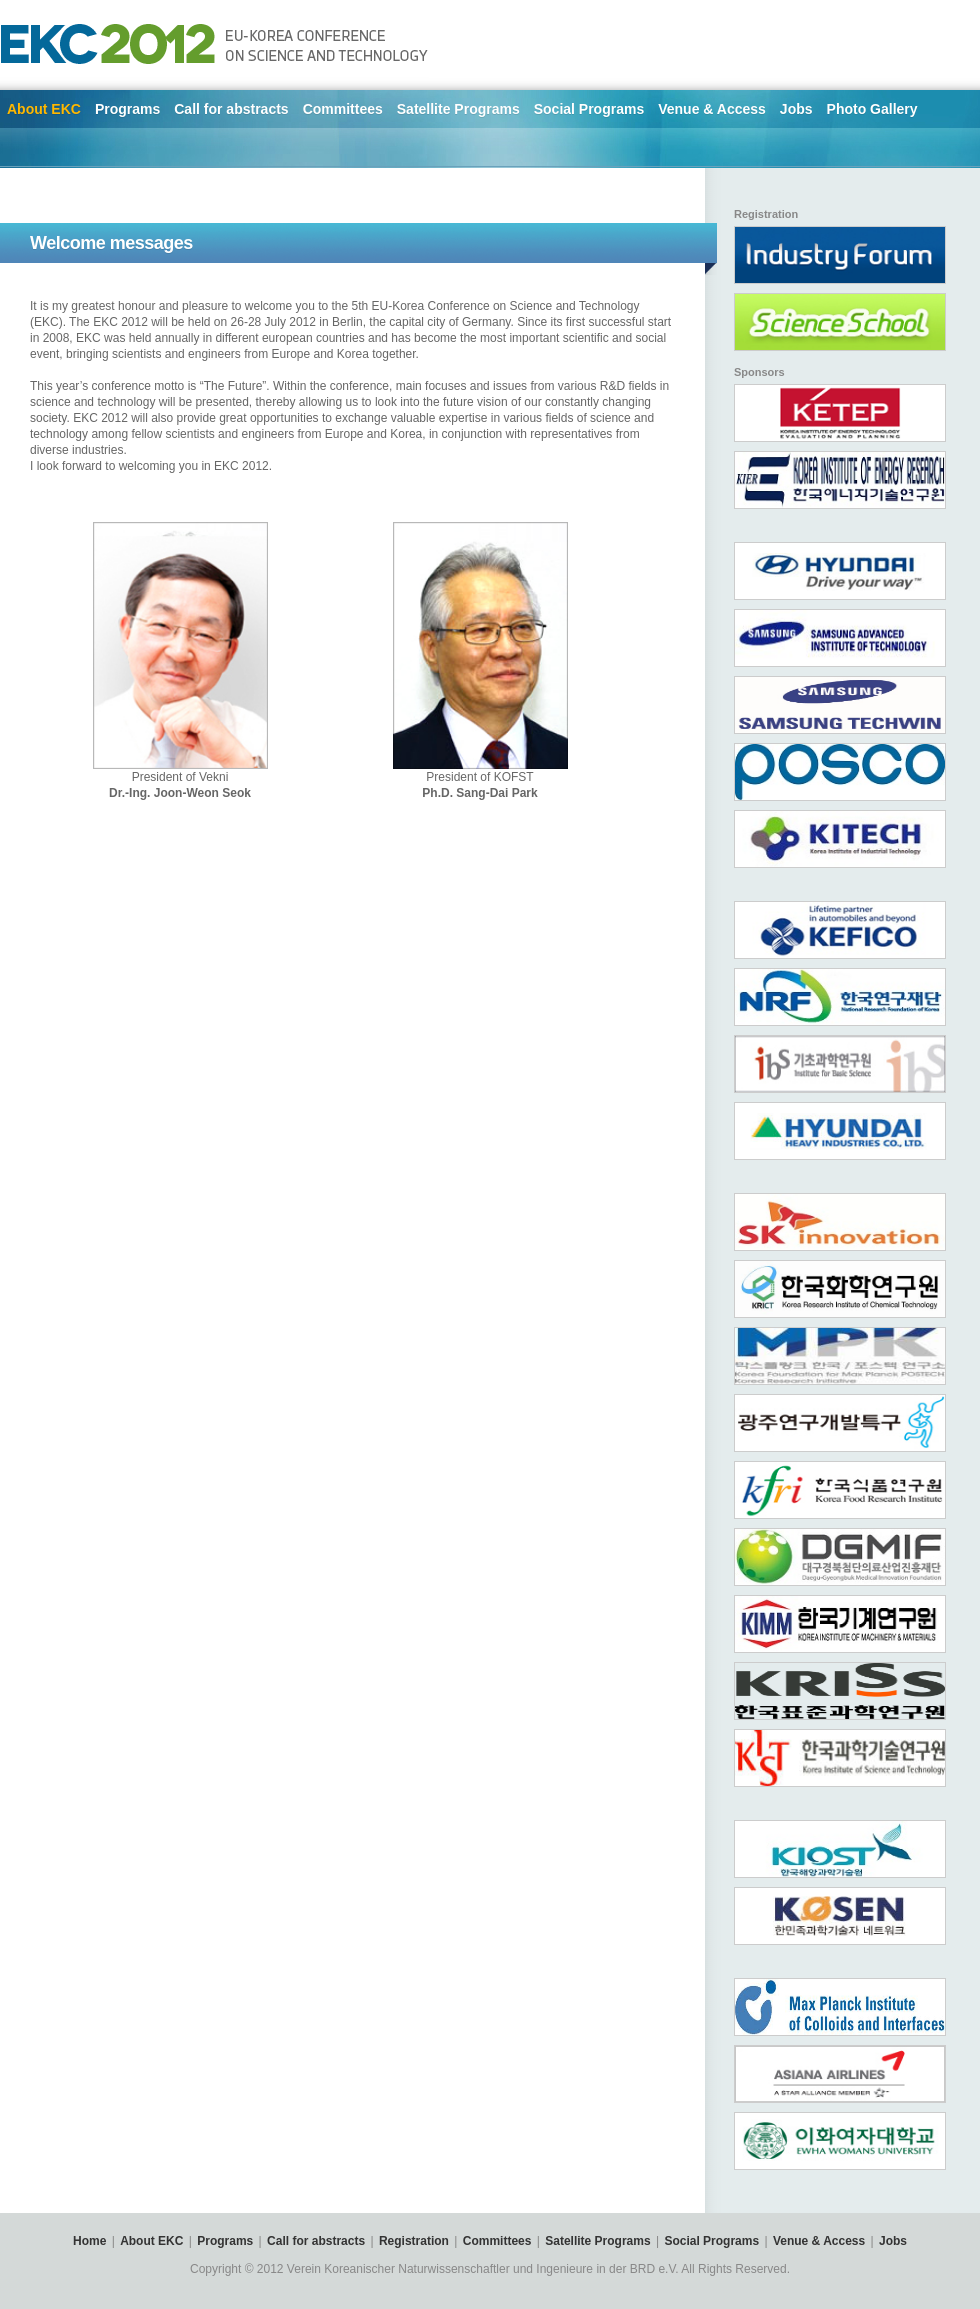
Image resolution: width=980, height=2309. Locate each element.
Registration (414, 2241)
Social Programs (589, 109)
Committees (343, 109)
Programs (127, 109)
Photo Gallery (872, 109)
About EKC (44, 109)
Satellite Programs (458, 109)
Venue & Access (712, 109)
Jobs (796, 109)
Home (89, 2241)
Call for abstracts (231, 109)
